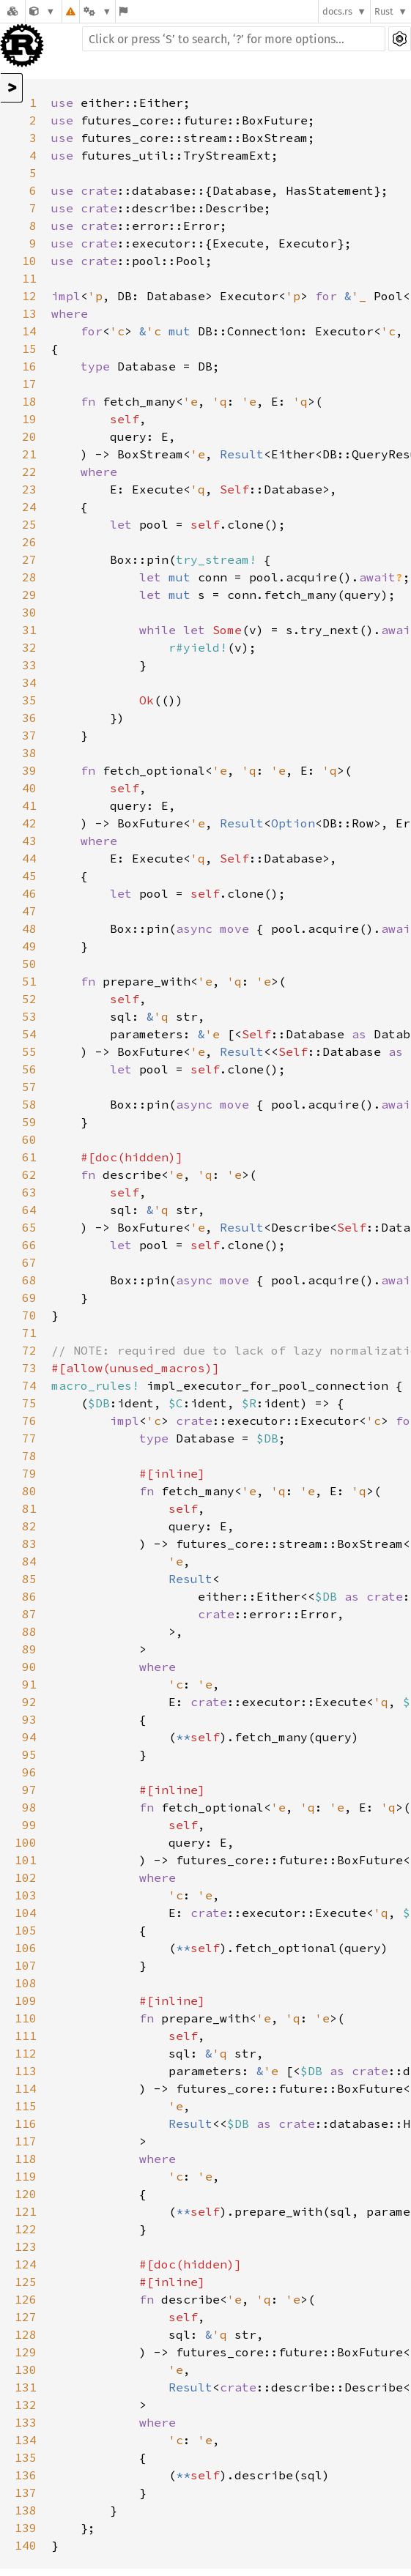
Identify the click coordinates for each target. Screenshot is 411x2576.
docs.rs (337, 11)
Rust (383, 11)
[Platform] (97, 11)
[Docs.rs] (12, 11)
